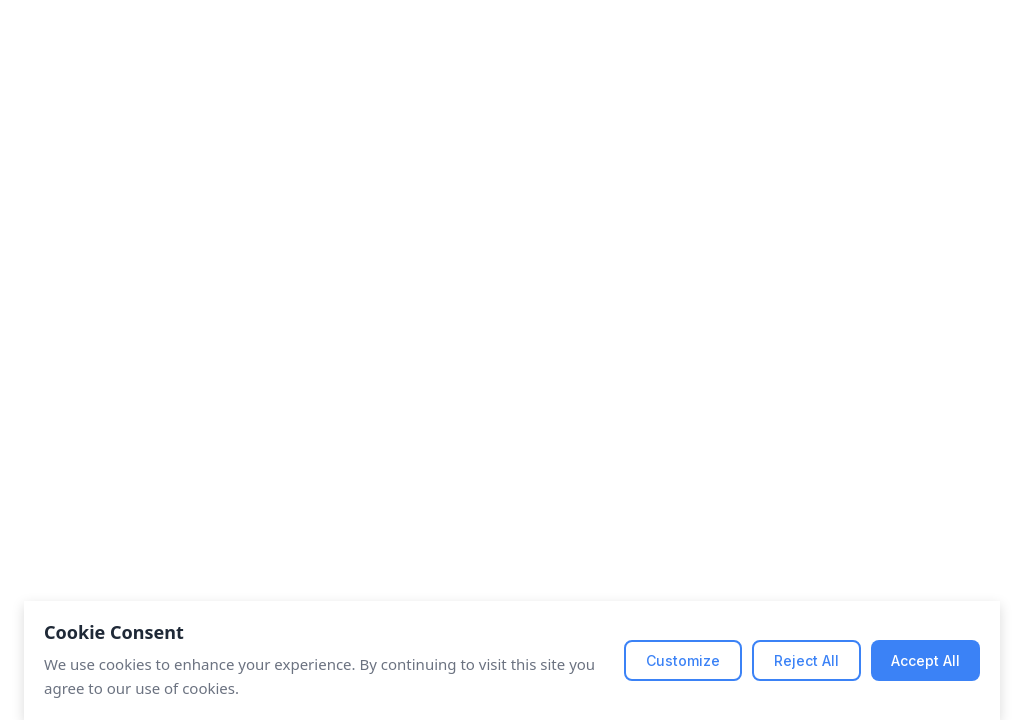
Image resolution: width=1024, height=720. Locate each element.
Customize (683, 660)
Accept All (925, 660)
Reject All (806, 660)
